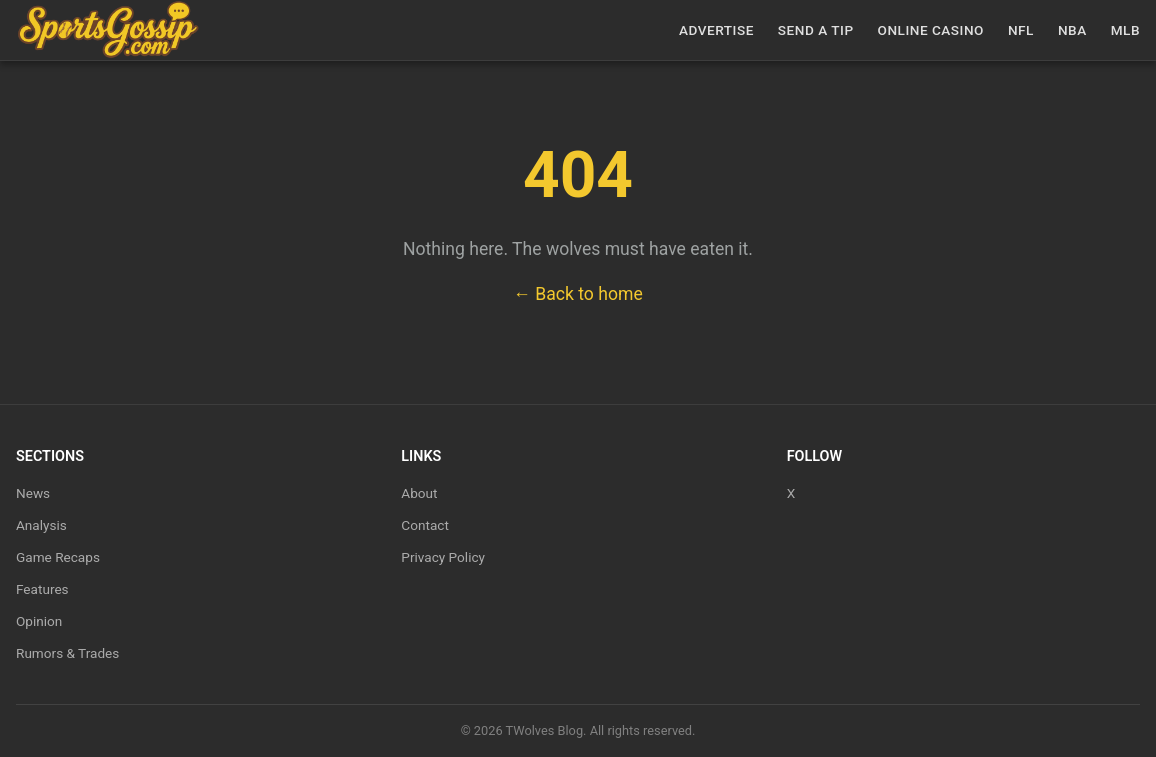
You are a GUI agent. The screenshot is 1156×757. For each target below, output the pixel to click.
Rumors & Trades (67, 653)
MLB (1125, 30)
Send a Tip (816, 30)
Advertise (716, 30)
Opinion (39, 621)
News (33, 493)
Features (42, 589)
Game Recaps (58, 557)
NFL (1021, 30)
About (419, 493)
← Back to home (577, 294)
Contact (425, 525)
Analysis (41, 525)
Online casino (931, 30)
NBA (1072, 30)
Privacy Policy (443, 557)
